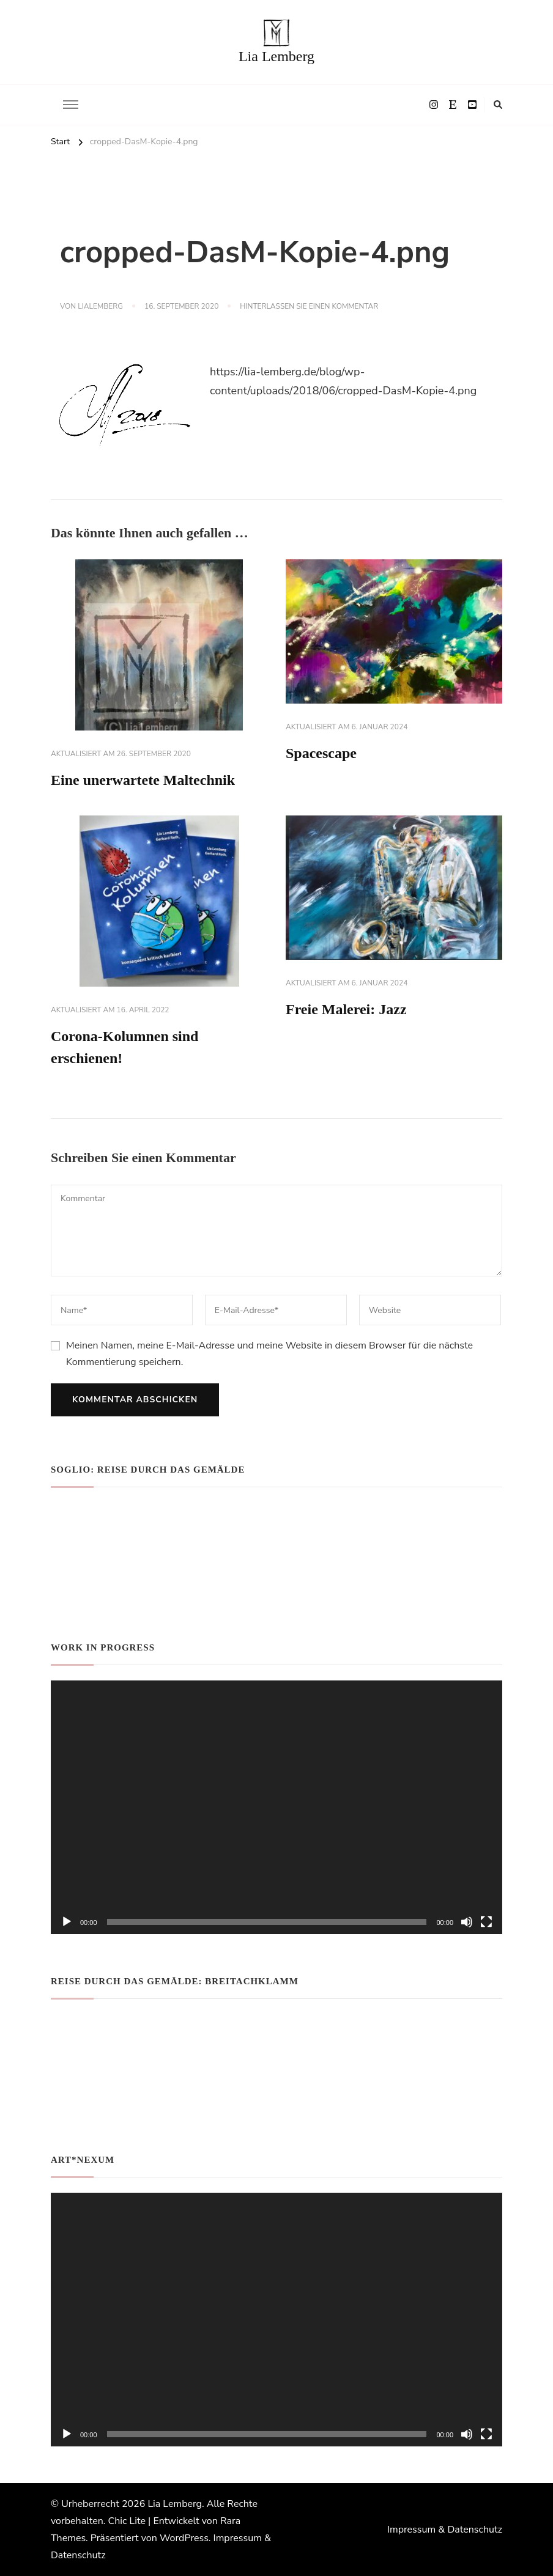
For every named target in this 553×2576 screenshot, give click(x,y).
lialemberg (100, 306)
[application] (276, 1807)
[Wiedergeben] (67, 1922)
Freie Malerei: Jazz (346, 1009)
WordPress (184, 2538)
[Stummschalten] (467, 1922)
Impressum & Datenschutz (444, 2529)
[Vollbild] (486, 1922)
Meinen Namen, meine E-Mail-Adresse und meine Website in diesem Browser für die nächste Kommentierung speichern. (269, 1353)
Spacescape (321, 753)
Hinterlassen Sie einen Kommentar (309, 306)
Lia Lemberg (276, 56)
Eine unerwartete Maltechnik (143, 780)
